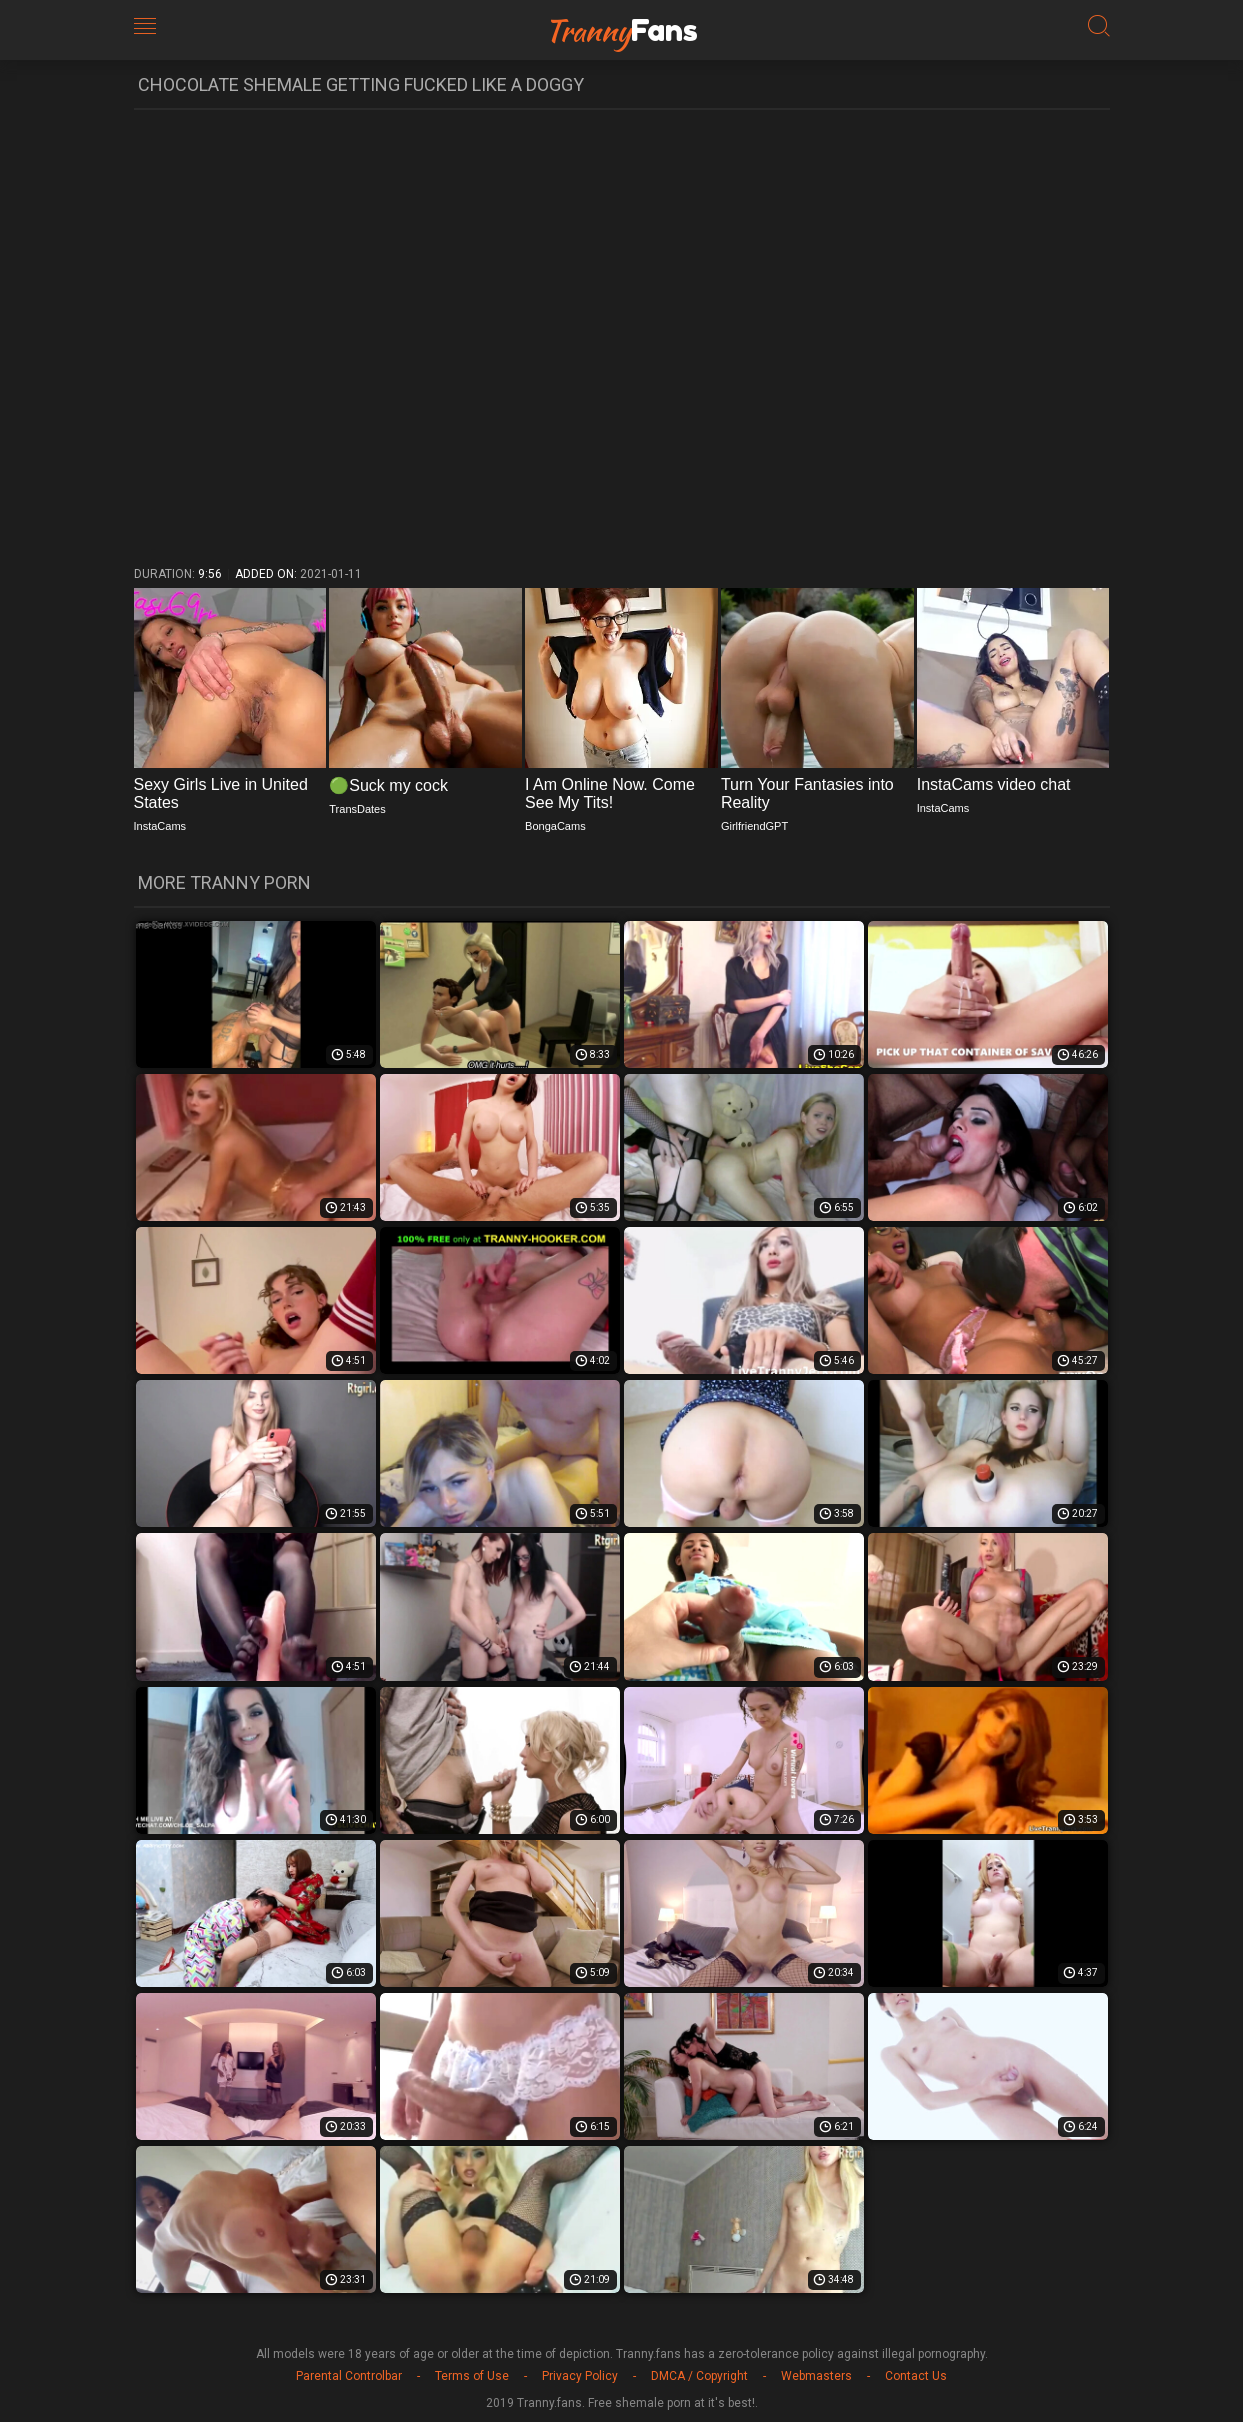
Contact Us (916, 2376)
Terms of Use (472, 2376)
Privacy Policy (580, 2376)
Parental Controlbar (349, 2376)
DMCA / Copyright (699, 2376)
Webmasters (816, 2376)
